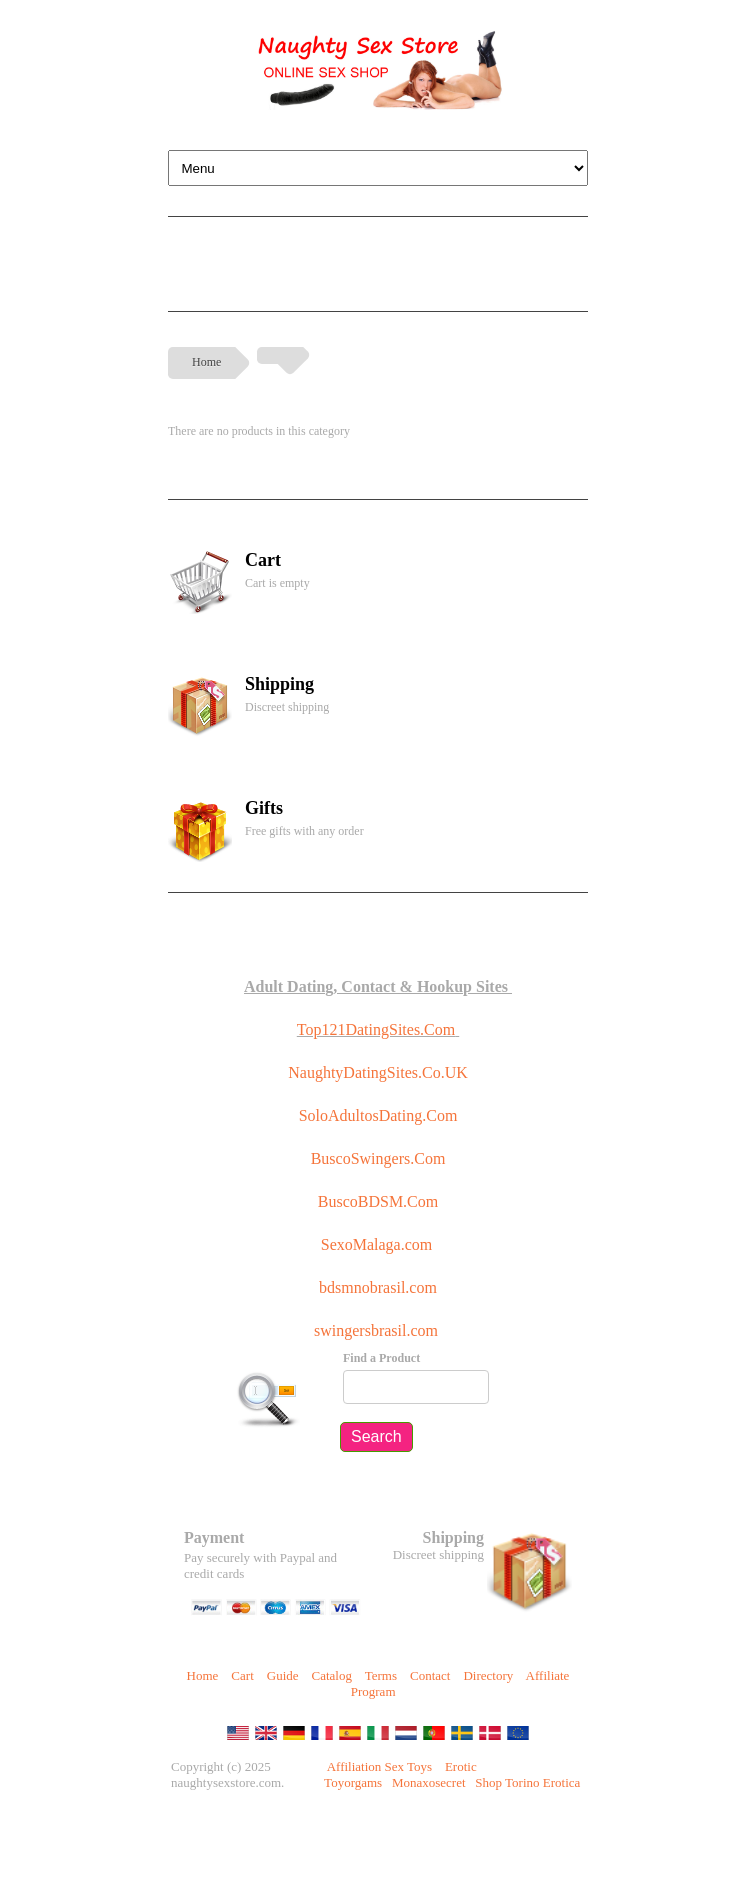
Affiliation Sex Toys (380, 1766)
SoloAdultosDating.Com (378, 1115)
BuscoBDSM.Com (378, 1201)
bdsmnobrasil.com (378, 1287)
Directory (488, 1675)
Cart (242, 1675)
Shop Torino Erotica (527, 1782)
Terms (381, 1675)
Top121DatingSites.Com (376, 1029)
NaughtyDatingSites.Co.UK (378, 1072)
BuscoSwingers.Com (378, 1158)
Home (206, 362)
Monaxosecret (429, 1782)
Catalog (332, 1675)
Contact (430, 1675)
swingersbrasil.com (378, 1330)
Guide (283, 1675)
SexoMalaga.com (377, 1244)
